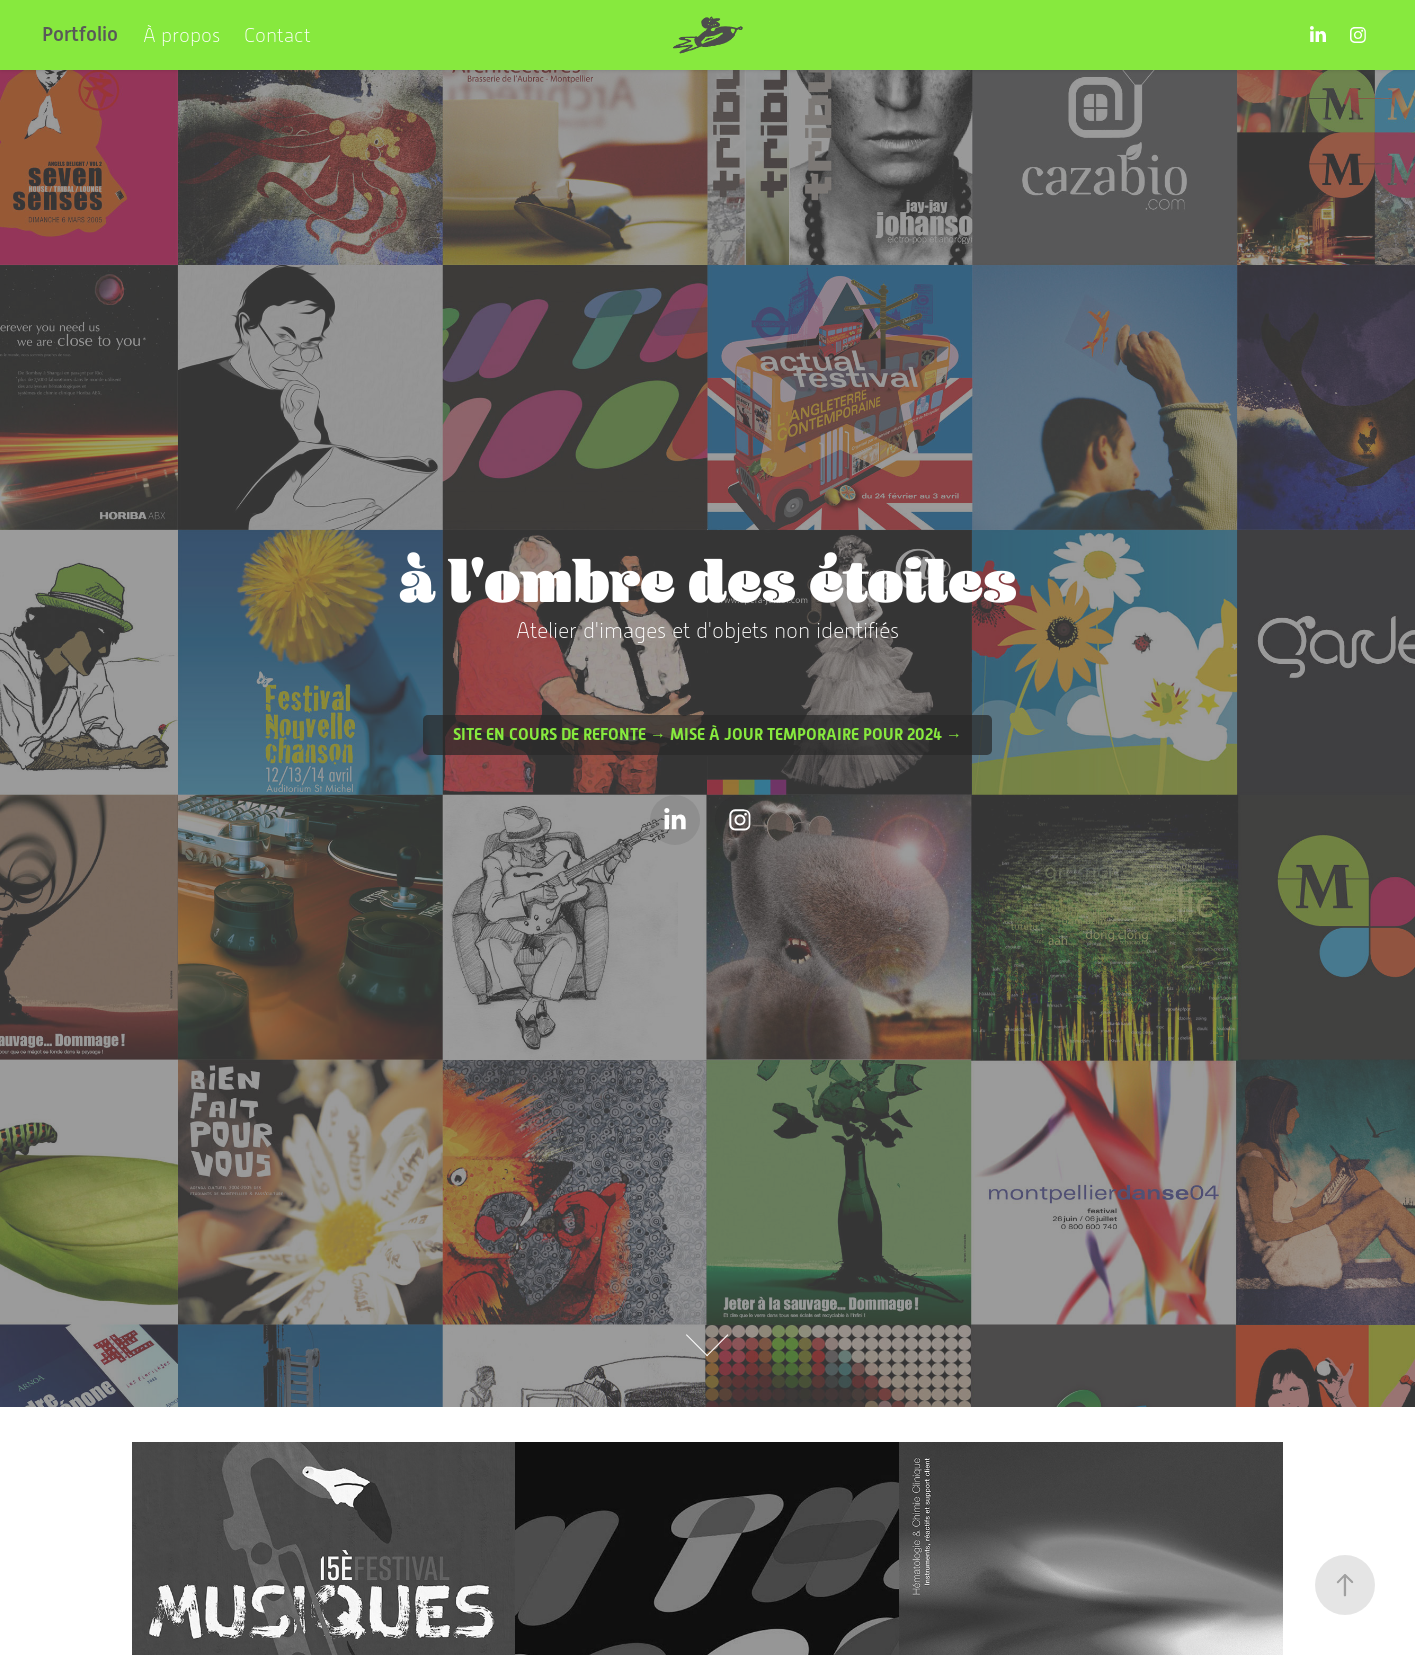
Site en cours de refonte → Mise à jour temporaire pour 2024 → (707, 734)
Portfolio (80, 34)
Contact (277, 35)
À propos (181, 35)
